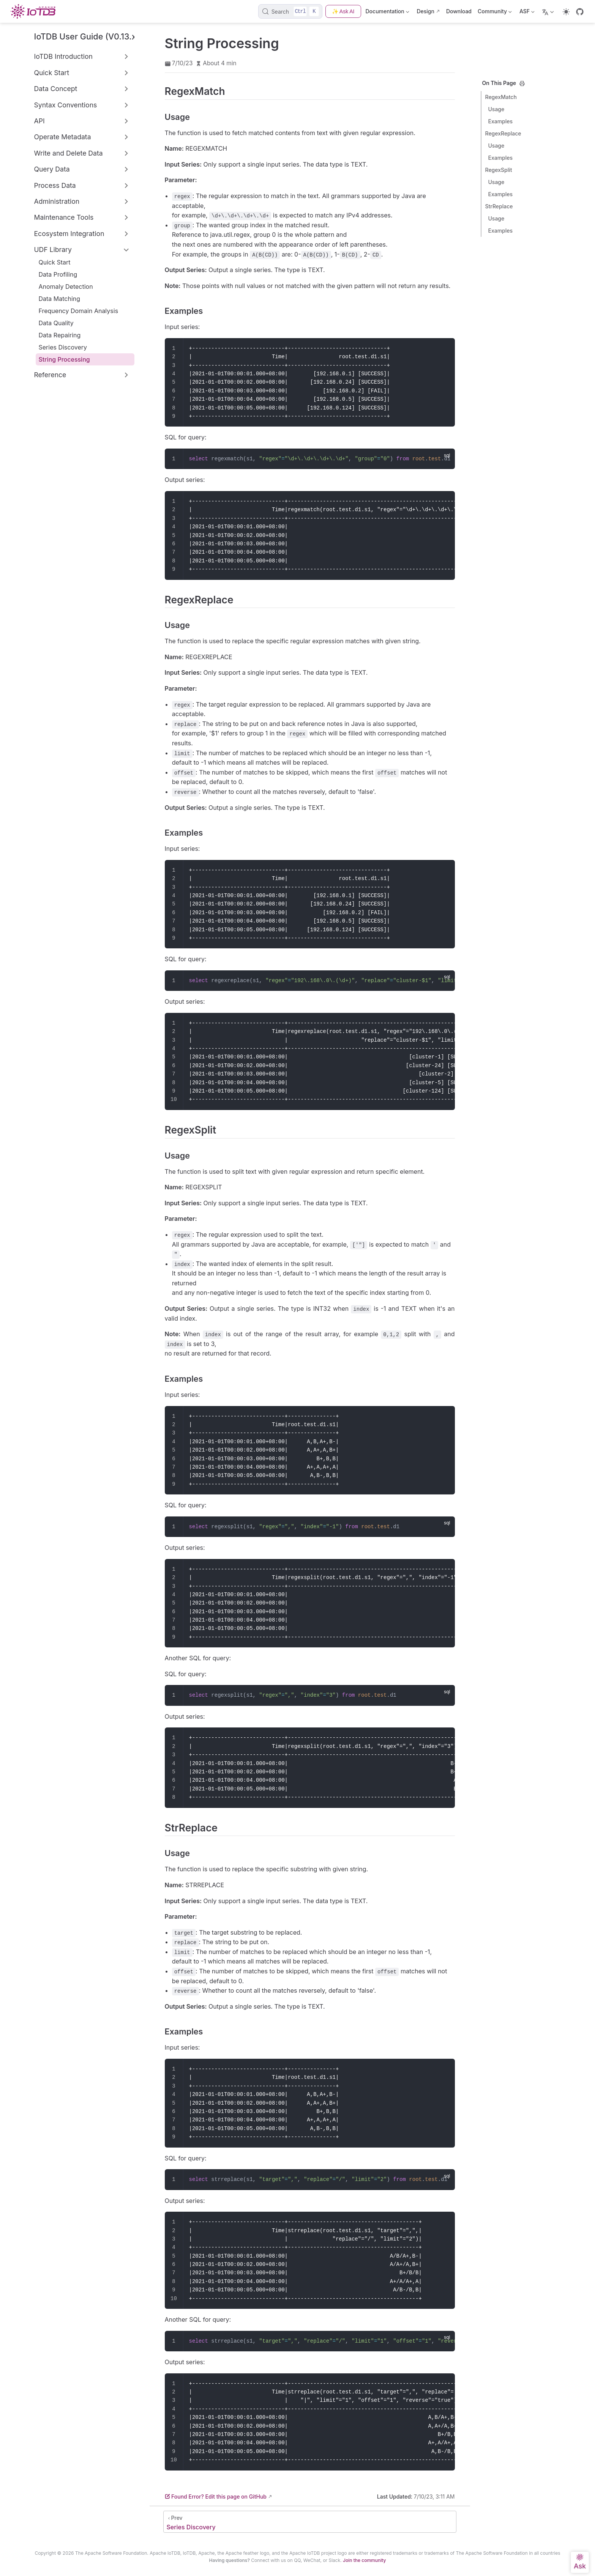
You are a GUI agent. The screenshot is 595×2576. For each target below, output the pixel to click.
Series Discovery (63, 347)
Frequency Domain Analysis (78, 311)
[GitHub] (580, 12)
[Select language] (549, 11)
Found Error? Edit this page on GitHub (216, 2496)
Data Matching (59, 298)
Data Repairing (60, 335)
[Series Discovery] (309, 2522)
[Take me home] (35, 11)
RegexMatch (501, 97)
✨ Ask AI (343, 11)
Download (459, 11)
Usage (496, 109)
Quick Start (55, 262)
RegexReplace (503, 133)
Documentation (388, 12)
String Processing (64, 359)
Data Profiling (58, 274)
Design (425, 11)
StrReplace (499, 206)
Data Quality (56, 323)
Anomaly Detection (66, 286)
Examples (500, 121)
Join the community (364, 2560)
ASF (527, 12)
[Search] (290, 11)
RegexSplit (498, 170)
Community (494, 12)
